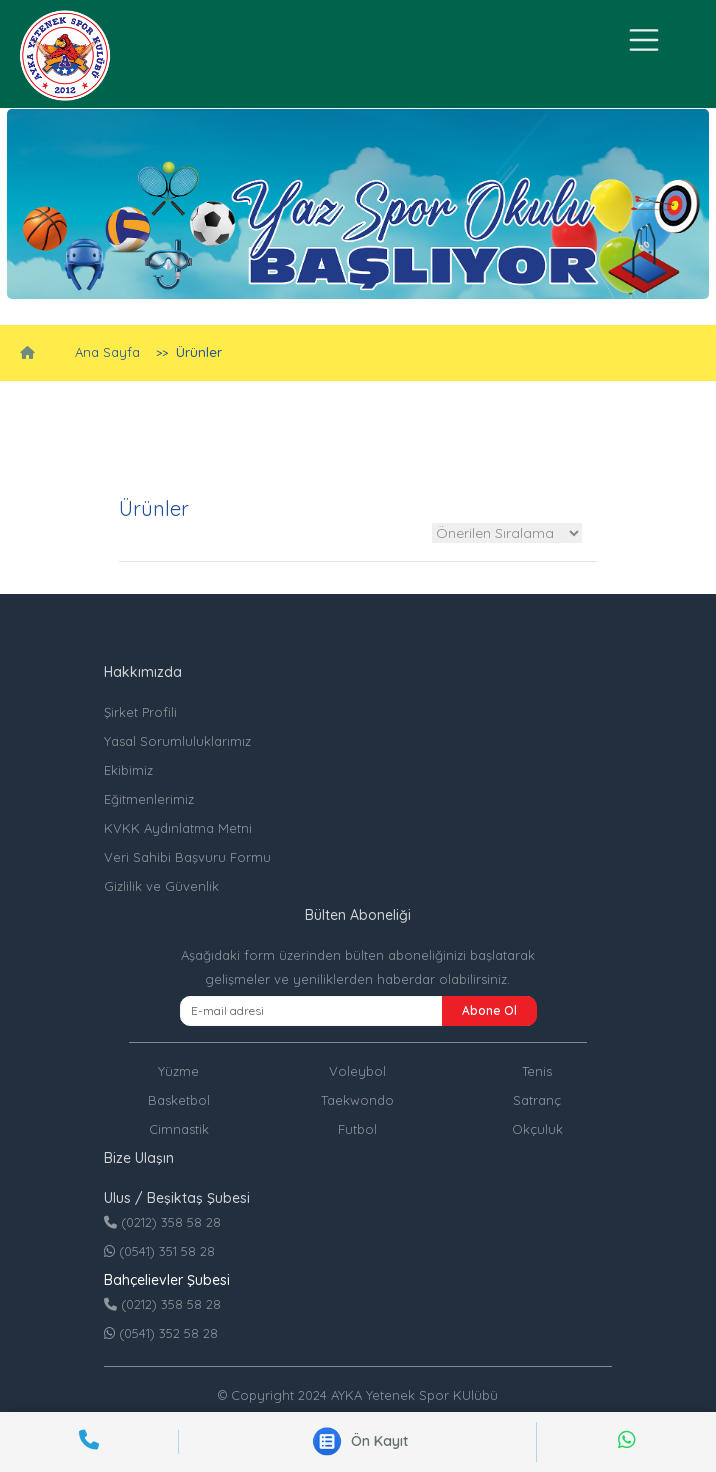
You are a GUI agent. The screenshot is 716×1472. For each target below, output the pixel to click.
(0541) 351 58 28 (159, 1251)
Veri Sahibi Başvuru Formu (187, 857)
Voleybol (357, 1071)
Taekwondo (357, 1100)
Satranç (537, 1100)
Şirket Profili (140, 712)
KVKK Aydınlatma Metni (178, 828)
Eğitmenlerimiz (149, 799)
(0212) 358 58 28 (162, 1222)
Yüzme (178, 1071)
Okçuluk (537, 1129)
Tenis (537, 1071)
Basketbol (179, 1100)
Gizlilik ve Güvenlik (161, 886)
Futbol (357, 1129)
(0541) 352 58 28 (161, 1333)
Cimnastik (179, 1129)
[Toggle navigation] (645, 40)
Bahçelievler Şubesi (167, 1280)
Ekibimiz (128, 770)
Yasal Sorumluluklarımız (177, 741)
